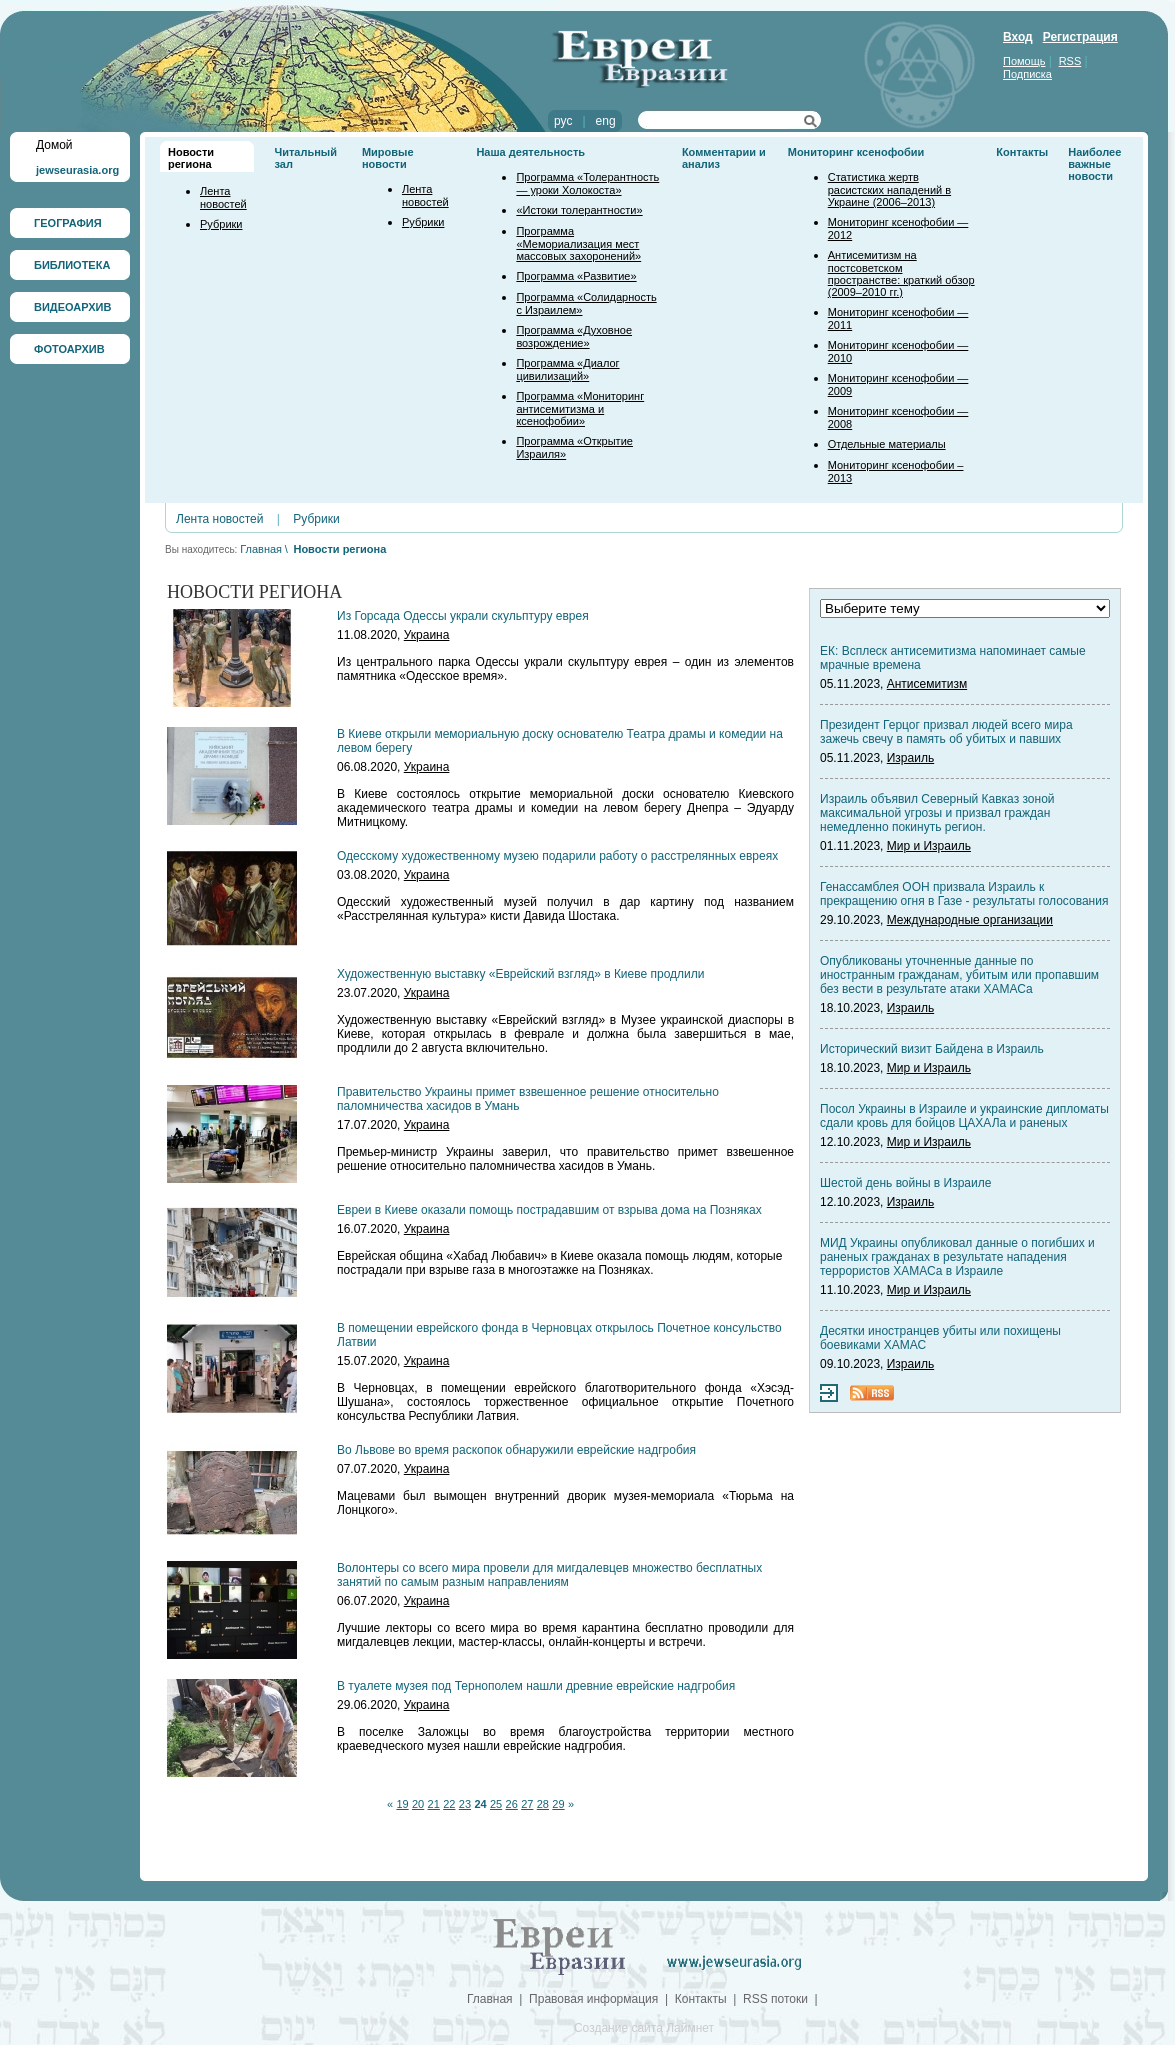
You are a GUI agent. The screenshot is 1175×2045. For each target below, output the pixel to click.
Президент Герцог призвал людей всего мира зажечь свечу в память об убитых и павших (946, 732)
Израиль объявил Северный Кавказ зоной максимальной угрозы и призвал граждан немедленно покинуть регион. (937, 813)
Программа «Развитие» (576, 276)
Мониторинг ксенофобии (856, 152)
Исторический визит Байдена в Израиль (932, 1049)
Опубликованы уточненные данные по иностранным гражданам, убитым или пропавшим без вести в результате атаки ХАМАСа (959, 975)
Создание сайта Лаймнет (644, 2028)
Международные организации (970, 920)
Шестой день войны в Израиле (905, 1183)
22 (449, 1804)
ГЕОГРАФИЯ (68, 223)
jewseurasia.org (77, 170)
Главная (261, 549)
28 (543, 1804)
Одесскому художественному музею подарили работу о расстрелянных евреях (557, 856)
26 (512, 1804)
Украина (427, 635)
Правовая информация (593, 1999)
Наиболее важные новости (1094, 164)
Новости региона (191, 158)
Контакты (1022, 152)
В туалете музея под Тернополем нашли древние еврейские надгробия (536, 1686)
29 (558, 1804)
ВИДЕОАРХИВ (72, 307)
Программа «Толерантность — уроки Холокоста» (587, 183)
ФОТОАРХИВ (69, 349)
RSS (1070, 61)
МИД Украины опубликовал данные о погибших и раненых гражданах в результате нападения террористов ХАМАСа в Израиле (957, 1257)
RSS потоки (775, 1999)
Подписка (1027, 74)
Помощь (1024, 61)
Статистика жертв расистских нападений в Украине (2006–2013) (889, 189)
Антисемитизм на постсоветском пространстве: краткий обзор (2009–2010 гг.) (901, 273)
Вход (1018, 37)
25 (496, 1804)
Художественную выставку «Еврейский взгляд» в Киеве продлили (521, 974)
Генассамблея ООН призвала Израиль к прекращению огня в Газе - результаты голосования (964, 894)
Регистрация (1080, 37)
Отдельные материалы (887, 444)
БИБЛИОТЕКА (72, 265)
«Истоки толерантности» (579, 210)
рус (563, 121)
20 (418, 1804)
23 (465, 1804)
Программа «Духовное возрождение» (574, 336)
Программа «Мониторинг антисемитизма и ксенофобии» (580, 408)
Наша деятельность (530, 152)
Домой (54, 145)
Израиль (910, 758)
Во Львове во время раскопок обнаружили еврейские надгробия (516, 1450)
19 (402, 1804)
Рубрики (221, 224)
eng (606, 121)
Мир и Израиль (929, 846)
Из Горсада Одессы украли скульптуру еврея (463, 616)
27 (527, 1804)
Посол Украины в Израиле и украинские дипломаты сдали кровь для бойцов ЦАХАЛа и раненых (964, 1116)
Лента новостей (223, 197)
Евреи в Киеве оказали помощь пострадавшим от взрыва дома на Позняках (549, 1210)
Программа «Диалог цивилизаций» (567, 369)
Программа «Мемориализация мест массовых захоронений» (578, 243)
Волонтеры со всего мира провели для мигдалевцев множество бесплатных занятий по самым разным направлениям (549, 1575)
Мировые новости (388, 158)
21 (434, 1804)
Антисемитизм (927, 684)
